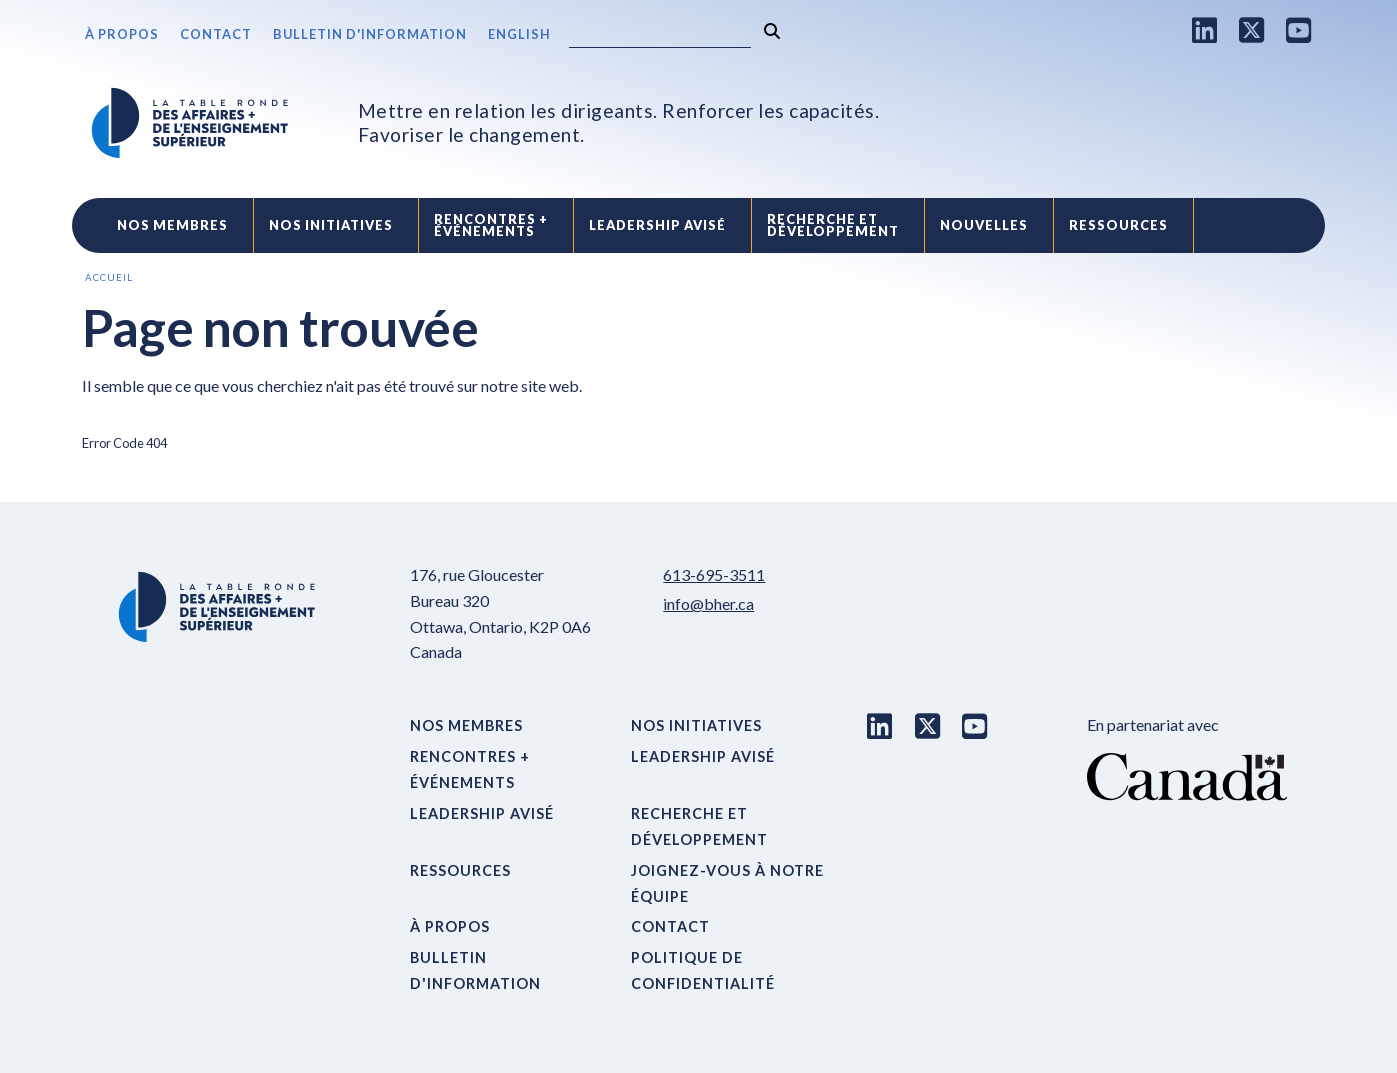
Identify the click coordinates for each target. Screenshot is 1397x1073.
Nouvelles (984, 225)
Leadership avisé (657, 225)
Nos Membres (172, 225)
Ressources (1118, 225)
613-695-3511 (714, 574)
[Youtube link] (1299, 30)
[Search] (660, 35)
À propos (122, 34)
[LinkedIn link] (1205, 30)
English (519, 34)
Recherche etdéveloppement (833, 225)
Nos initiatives (331, 225)
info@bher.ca (708, 603)
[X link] (1252, 30)
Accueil (109, 277)
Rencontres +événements (491, 225)
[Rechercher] (772, 31)
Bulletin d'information (370, 34)
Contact (216, 34)
